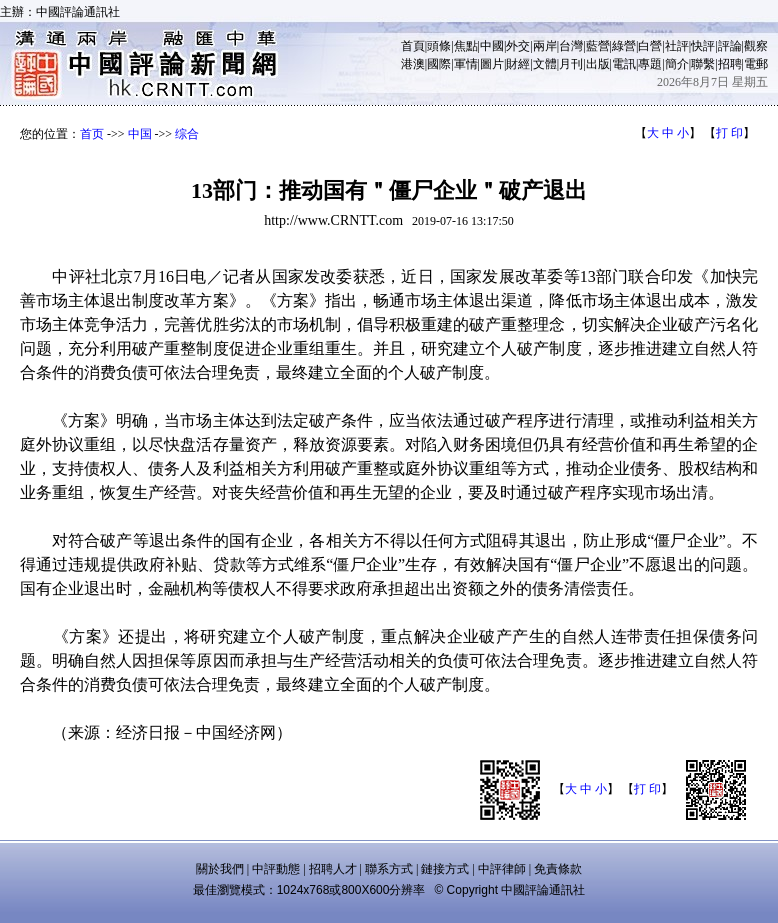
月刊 (571, 64)
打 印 (729, 133)
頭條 (439, 46)
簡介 (677, 64)
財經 (518, 64)
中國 (492, 46)
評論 (730, 46)
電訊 (624, 64)
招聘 (730, 64)
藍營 (598, 46)
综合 (187, 134)
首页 (92, 134)
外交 (518, 46)
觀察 (756, 46)
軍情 (466, 64)
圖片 (492, 64)
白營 (650, 46)
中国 (140, 134)
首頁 (413, 46)
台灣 (571, 46)
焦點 (466, 46)
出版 (598, 64)
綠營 (624, 46)
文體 (545, 64)
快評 (703, 46)
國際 (439, 64)
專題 (650, 64)
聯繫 (703, 64)
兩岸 (545, 46)
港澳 (413, 64)
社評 (677, 46)
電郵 (756, 64)
